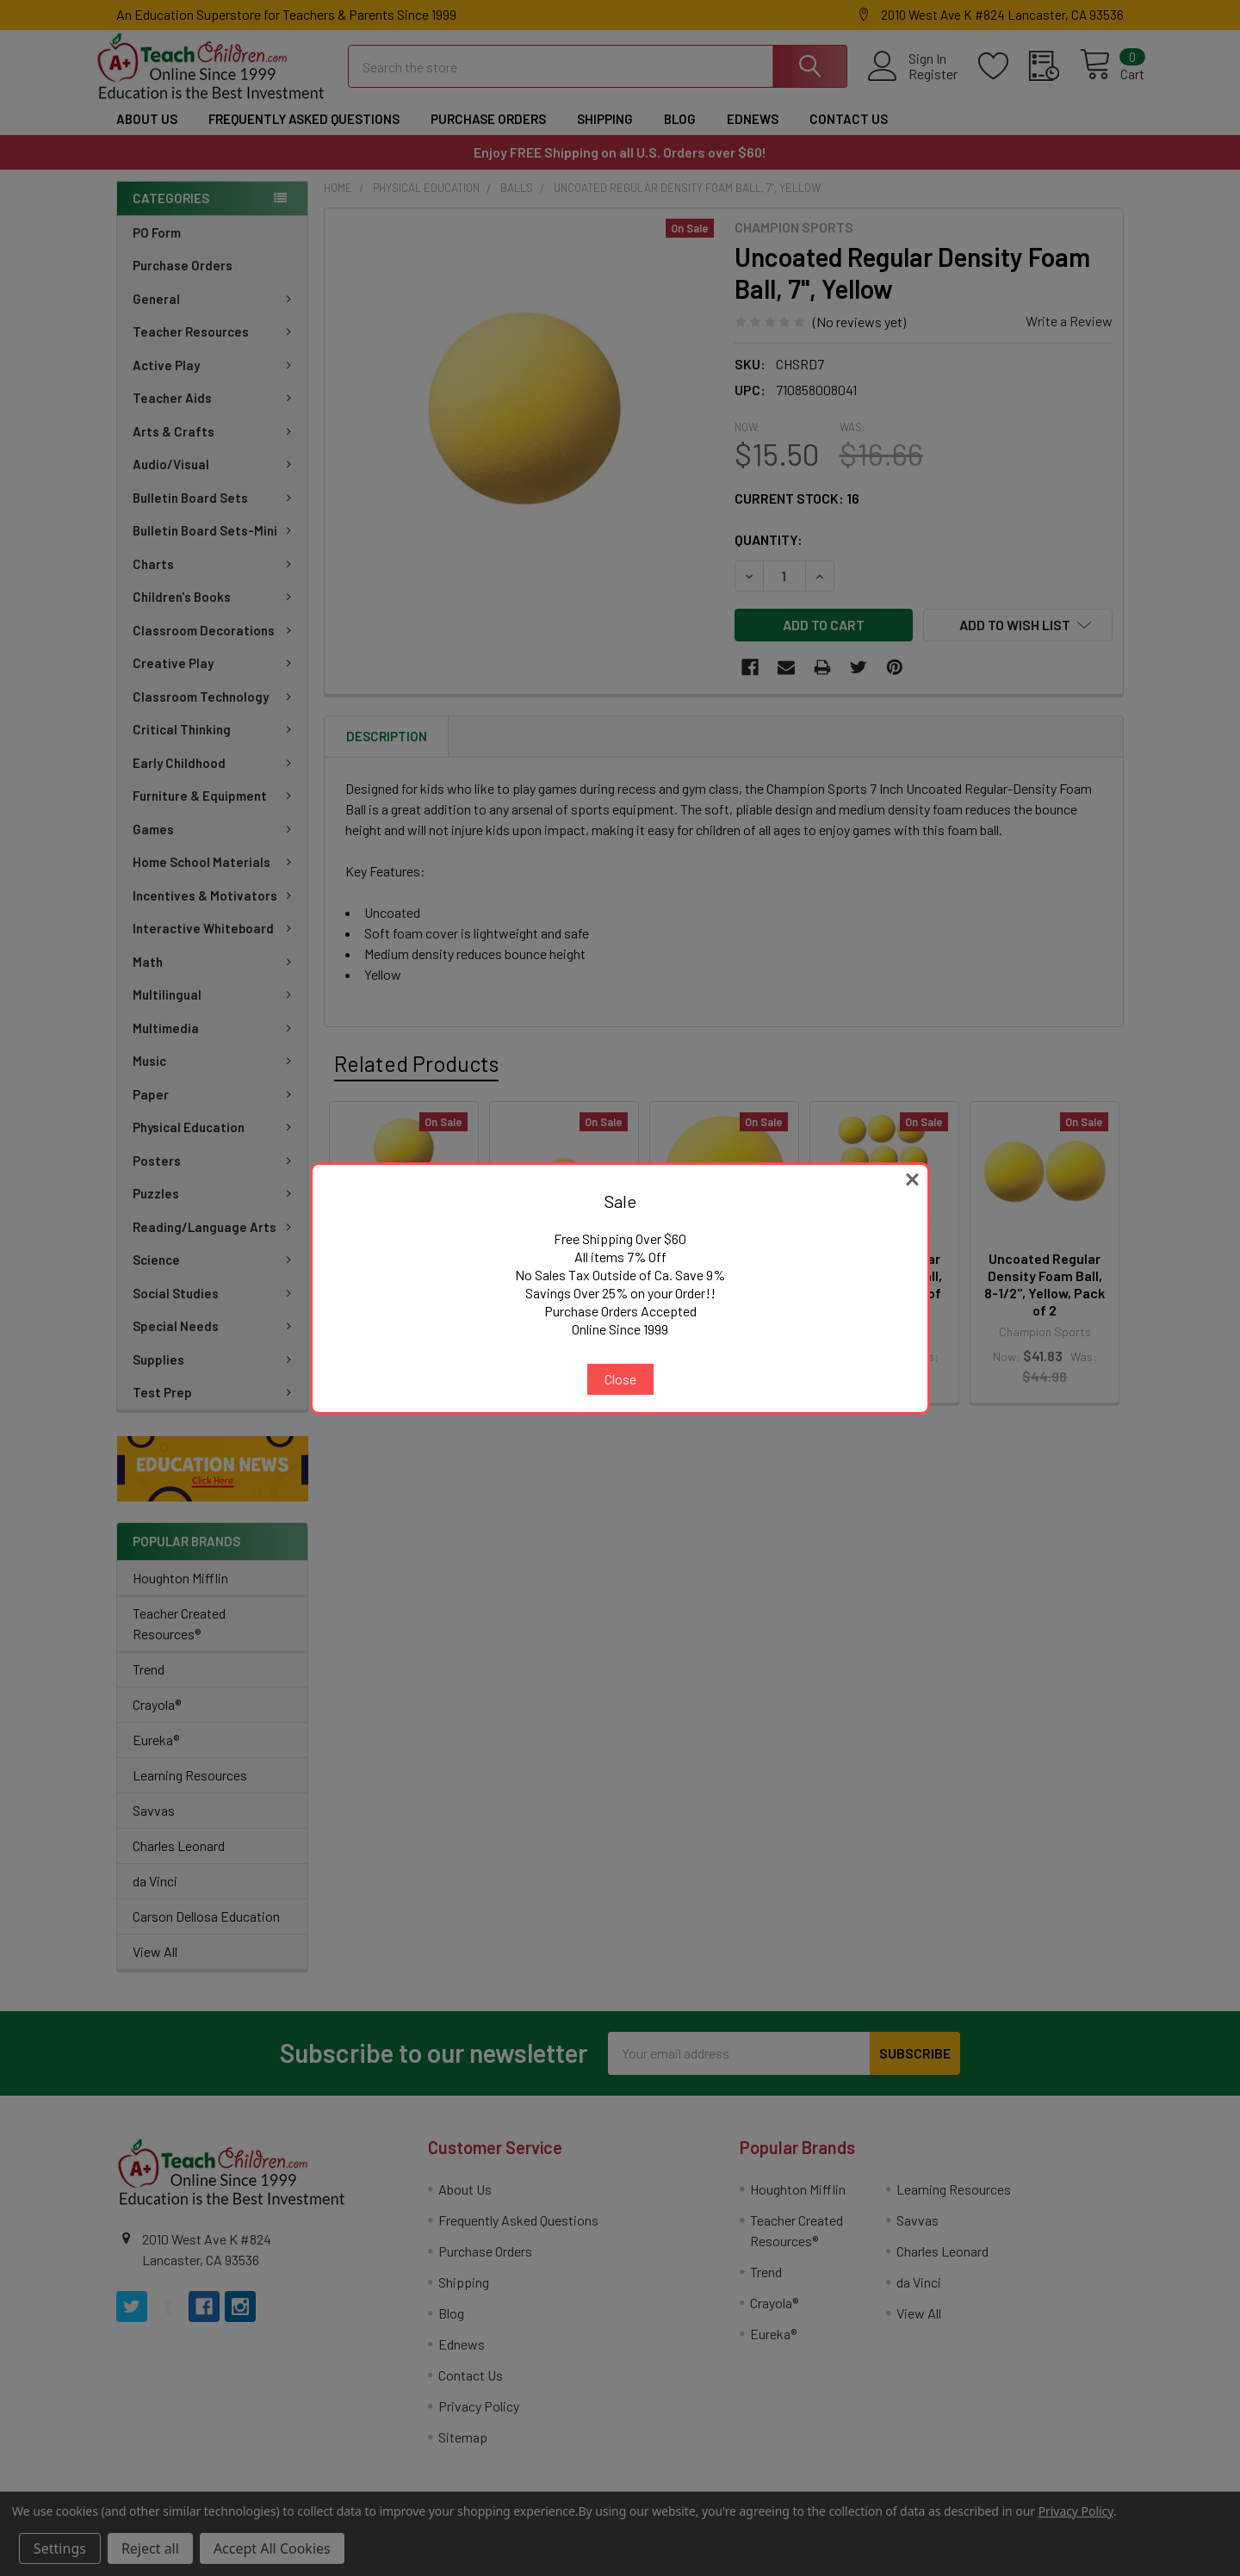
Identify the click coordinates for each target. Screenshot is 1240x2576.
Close (620, 1379)
